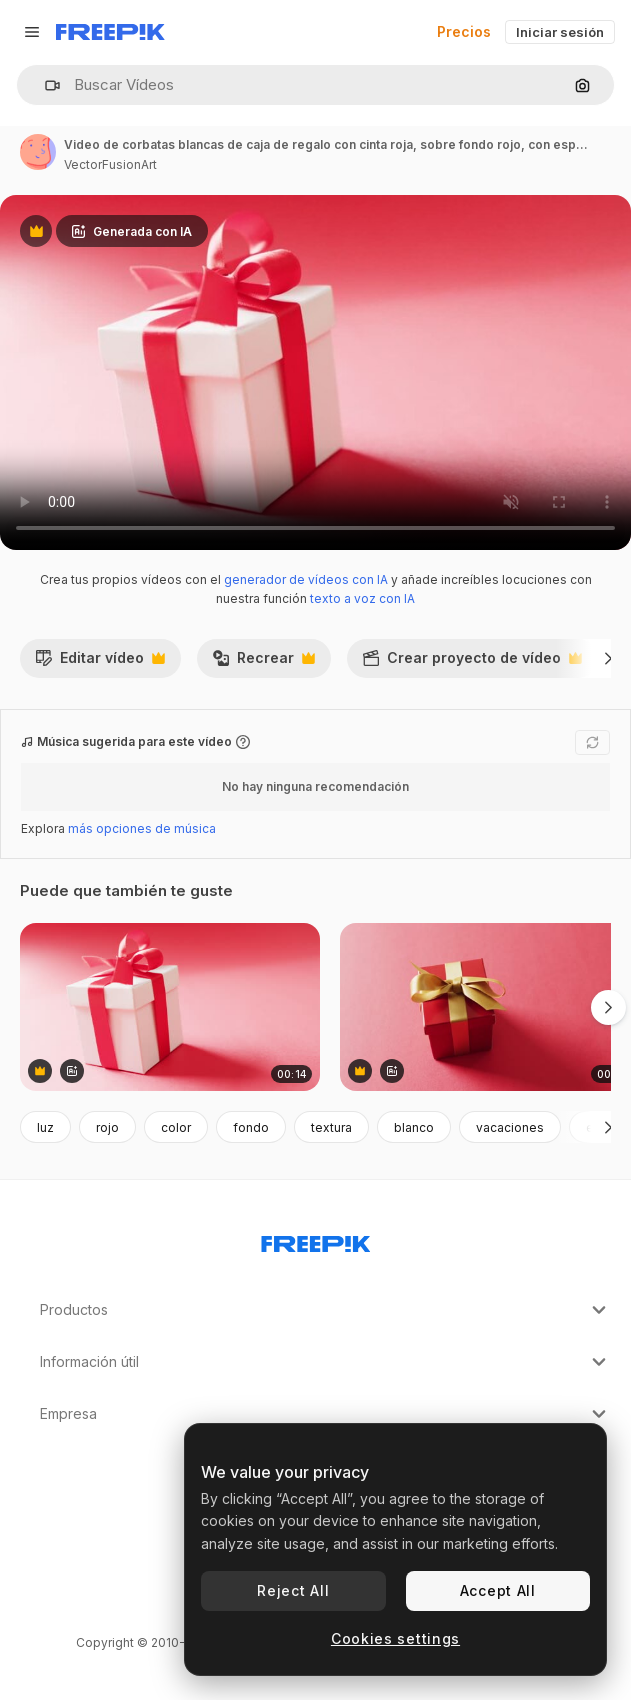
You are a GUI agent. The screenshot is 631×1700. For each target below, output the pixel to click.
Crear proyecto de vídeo (472, 663)
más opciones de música (142, 828)
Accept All (498, 1590)
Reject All (293, 1590)
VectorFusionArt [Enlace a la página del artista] (110, 164)
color (176, 1127)
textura (331, 1127)
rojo (107, 1127)
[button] (44, 85)
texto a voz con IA (362, 598)
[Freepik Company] (316, 1240)
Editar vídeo (100, 663)
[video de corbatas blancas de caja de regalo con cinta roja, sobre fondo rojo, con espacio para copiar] (170, 1007)
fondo (251, 1127)
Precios (464, 31)
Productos (325, 1310)
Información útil (325, 1362)
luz (45, 1127)
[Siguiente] (608, 658)
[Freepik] (110, 32)
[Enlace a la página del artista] (38, 152)
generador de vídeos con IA (306, 579)
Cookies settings (395, 1638)
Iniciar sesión (560, 32)
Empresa (325, 1414)
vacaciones (510, 1127)
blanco (414, 1127)
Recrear (263, 663)
